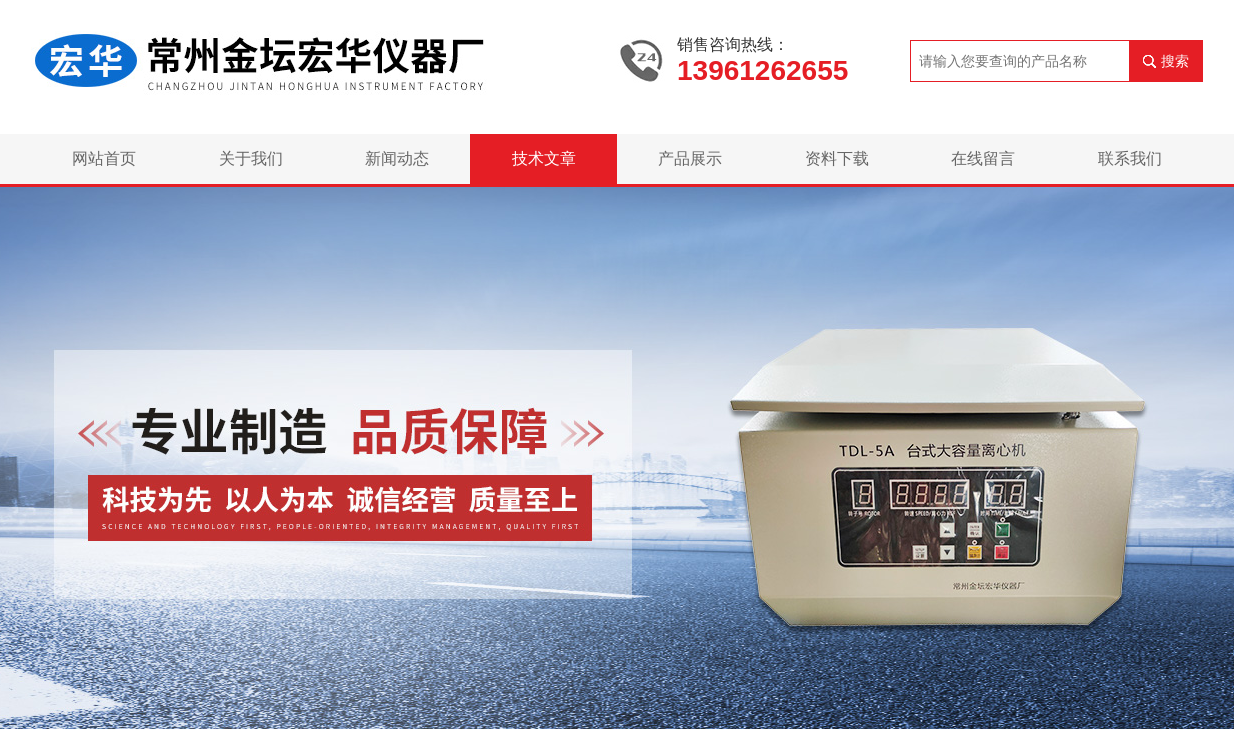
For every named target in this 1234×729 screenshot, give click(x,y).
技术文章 (544, 158)
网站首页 (104, 158)
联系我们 (1130, 158)
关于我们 (251, 158)
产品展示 (690, 158)
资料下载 (837, 158)
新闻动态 (397, 158)
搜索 (1175, 61)
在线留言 (983, 158)
